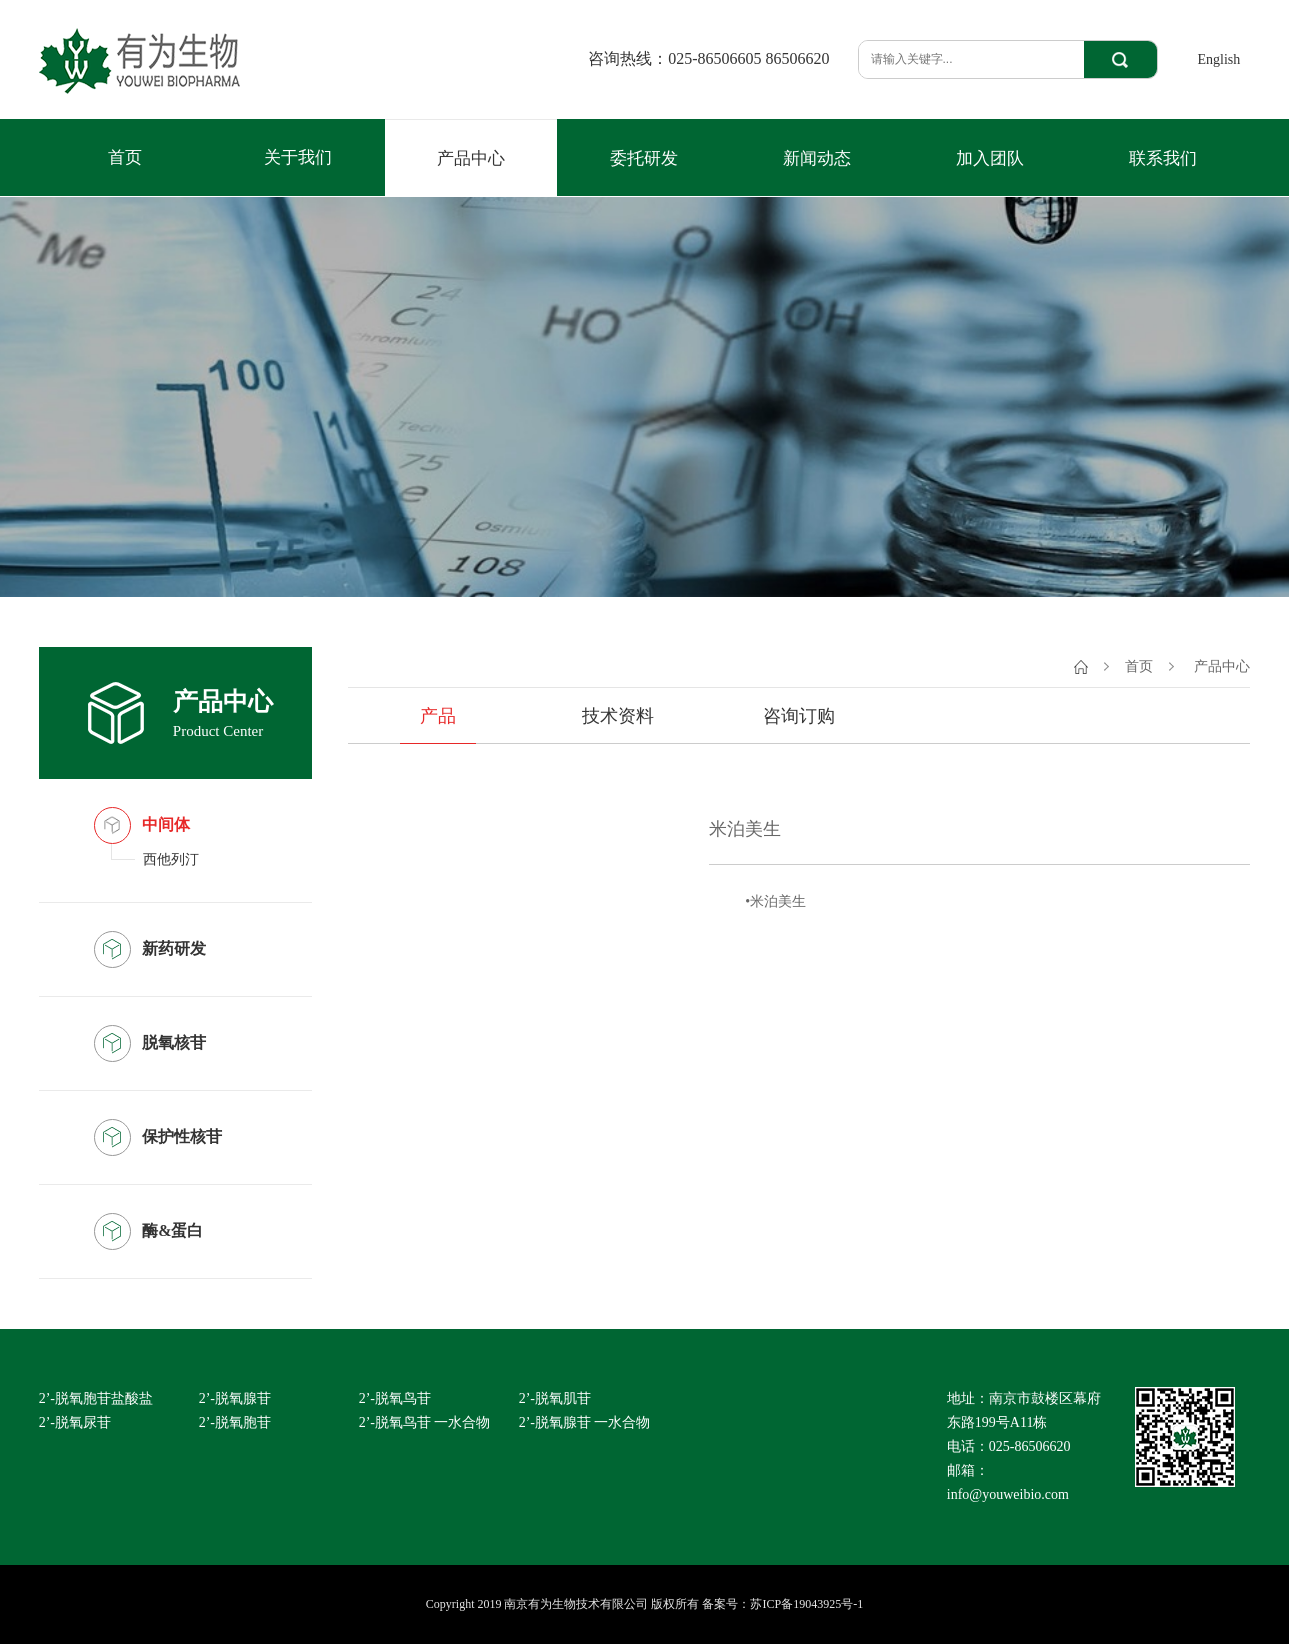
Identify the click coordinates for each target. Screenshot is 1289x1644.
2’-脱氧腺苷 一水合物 (585, 1422)
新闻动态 (817, 158)
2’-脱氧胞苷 (235, 1422)
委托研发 (644, 158)
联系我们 (1163, 158)
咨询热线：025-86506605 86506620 (708, 59)
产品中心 (471, 158)
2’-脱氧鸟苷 (395, 1398)
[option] (528, 938)
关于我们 (298, 157)
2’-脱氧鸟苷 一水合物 (425, 1422)
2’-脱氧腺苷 (235, 1398)
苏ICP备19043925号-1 (806, 1604)
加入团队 (990, 158)
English (1219, 59)
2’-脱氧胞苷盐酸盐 (96, 1398)
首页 (125, 157)
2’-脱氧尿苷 (75, 1422)
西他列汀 (171, 859)
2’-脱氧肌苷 (555, 1398)
